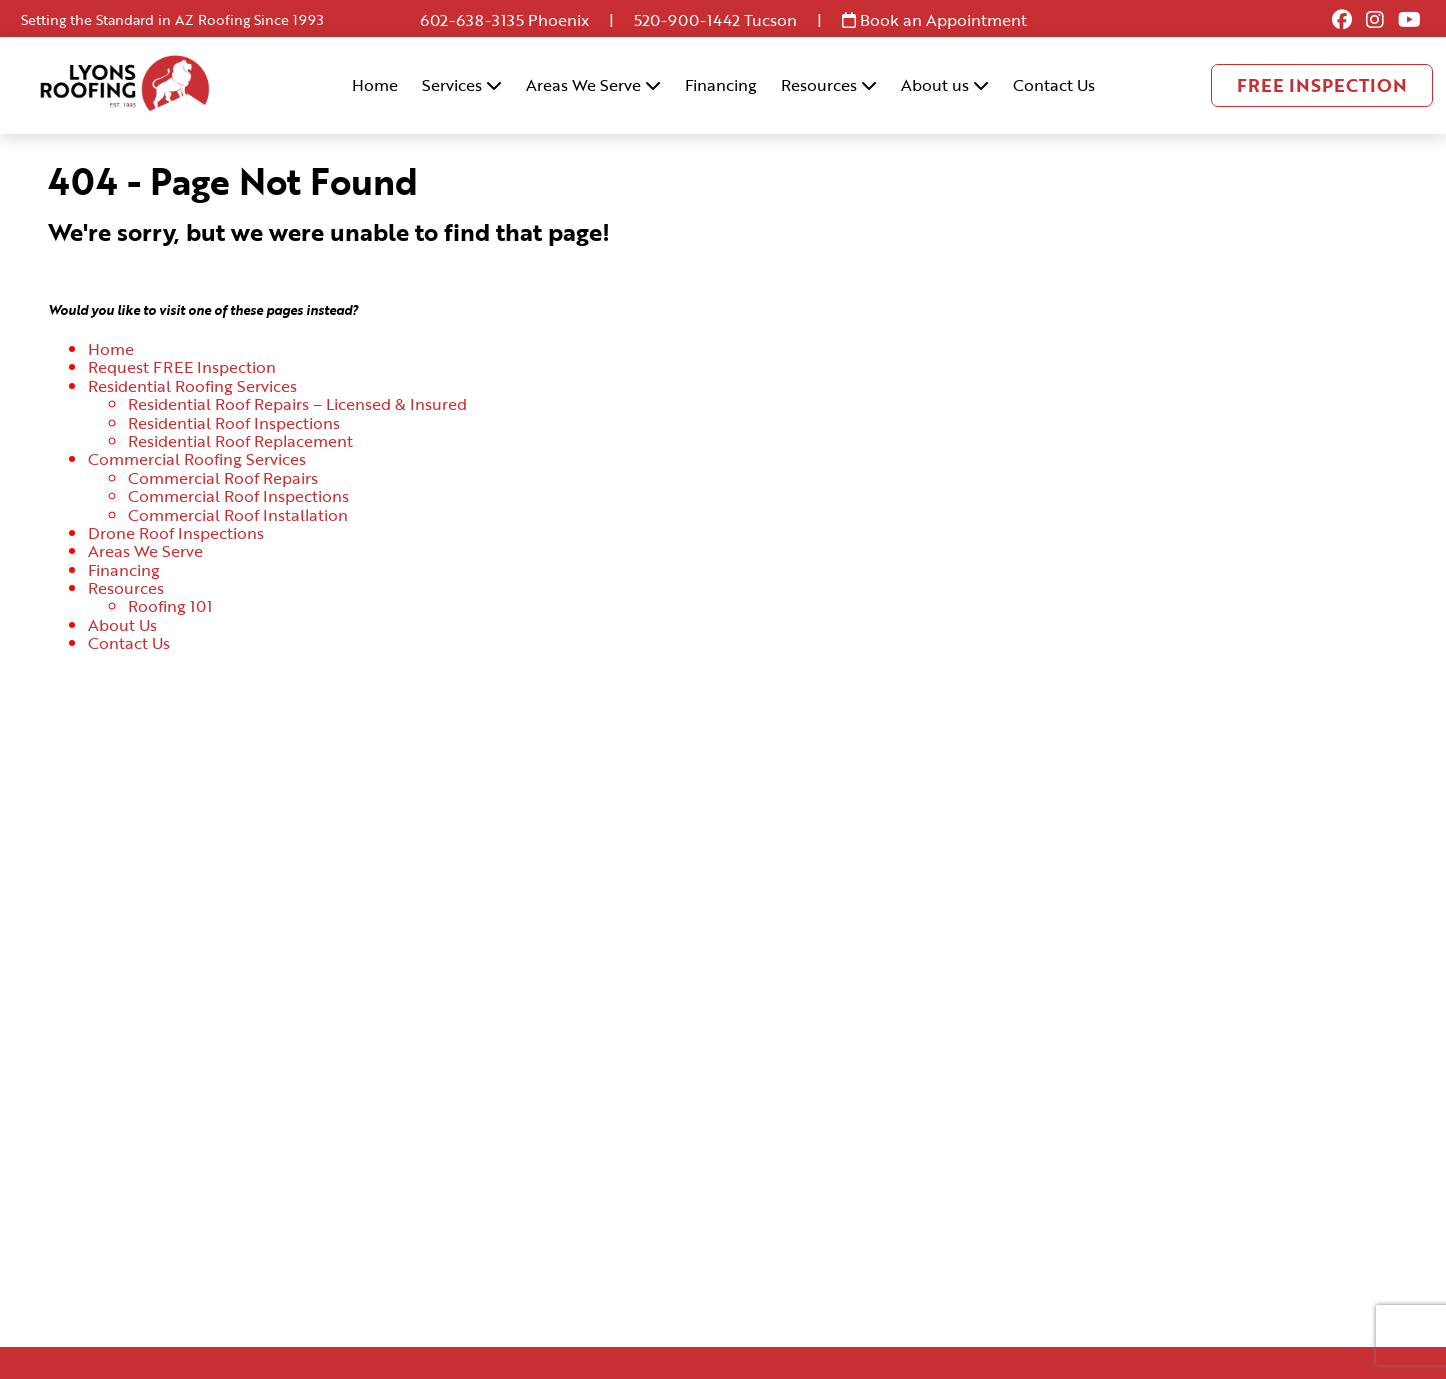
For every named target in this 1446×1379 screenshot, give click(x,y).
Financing (721, 85)
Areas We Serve (593, 85)
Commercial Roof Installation (238, 515)
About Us (122, 625)
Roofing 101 (170, 606)
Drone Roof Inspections (176, 533)
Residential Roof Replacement (240, 441)
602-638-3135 (472, 20)
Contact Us (1054, 85)
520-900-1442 (687, 20)
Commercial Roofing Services (197, 459)
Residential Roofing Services (192, 386)
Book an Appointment (934, 20)
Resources (829, 85)
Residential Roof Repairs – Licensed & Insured (297, 404)
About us (945, 85)
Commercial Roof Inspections (238, 496)
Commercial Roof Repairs (223, 478)
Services (462, 85)
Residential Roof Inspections (234, 423)
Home (375, 85)
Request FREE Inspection (182, 367)
